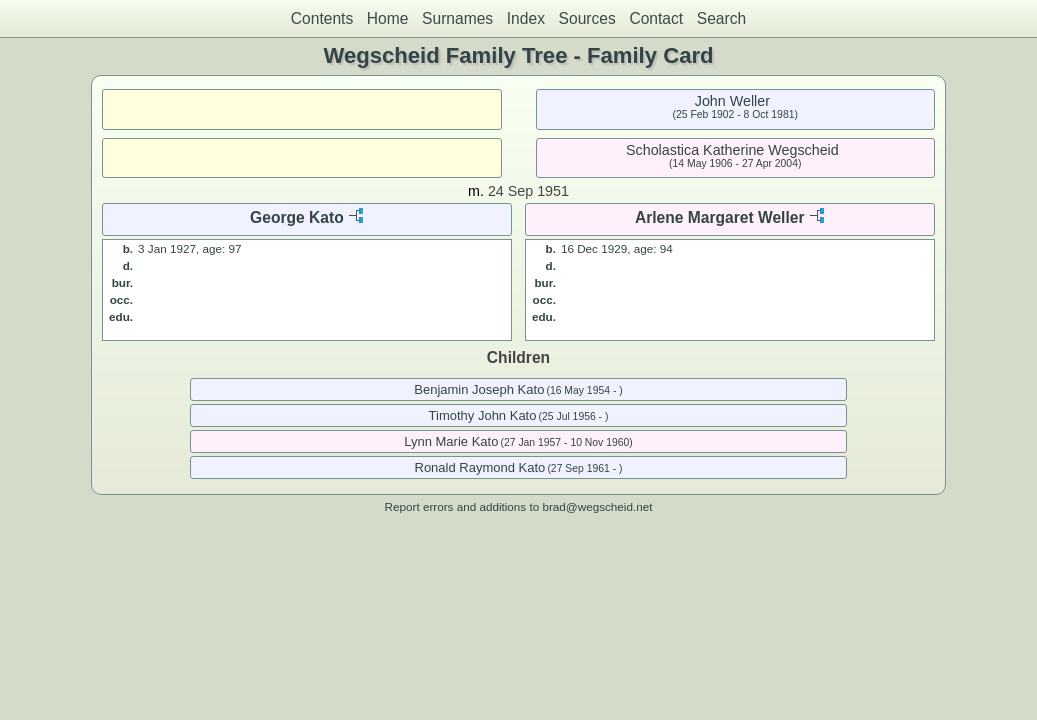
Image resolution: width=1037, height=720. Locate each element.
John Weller (732, 101)
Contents (322, 18)
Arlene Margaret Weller (720, 217)
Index (526, 18)
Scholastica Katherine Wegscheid (732, 150)
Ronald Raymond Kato (480, 467)
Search (721, 18)
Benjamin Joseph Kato (479, 389)
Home (388, 18)
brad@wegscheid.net (597, 506)
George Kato (297, 217)
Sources (587, 18)
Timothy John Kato (483, 415)
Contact (656, 18)
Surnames (457, 18)
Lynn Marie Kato (451, 441)
